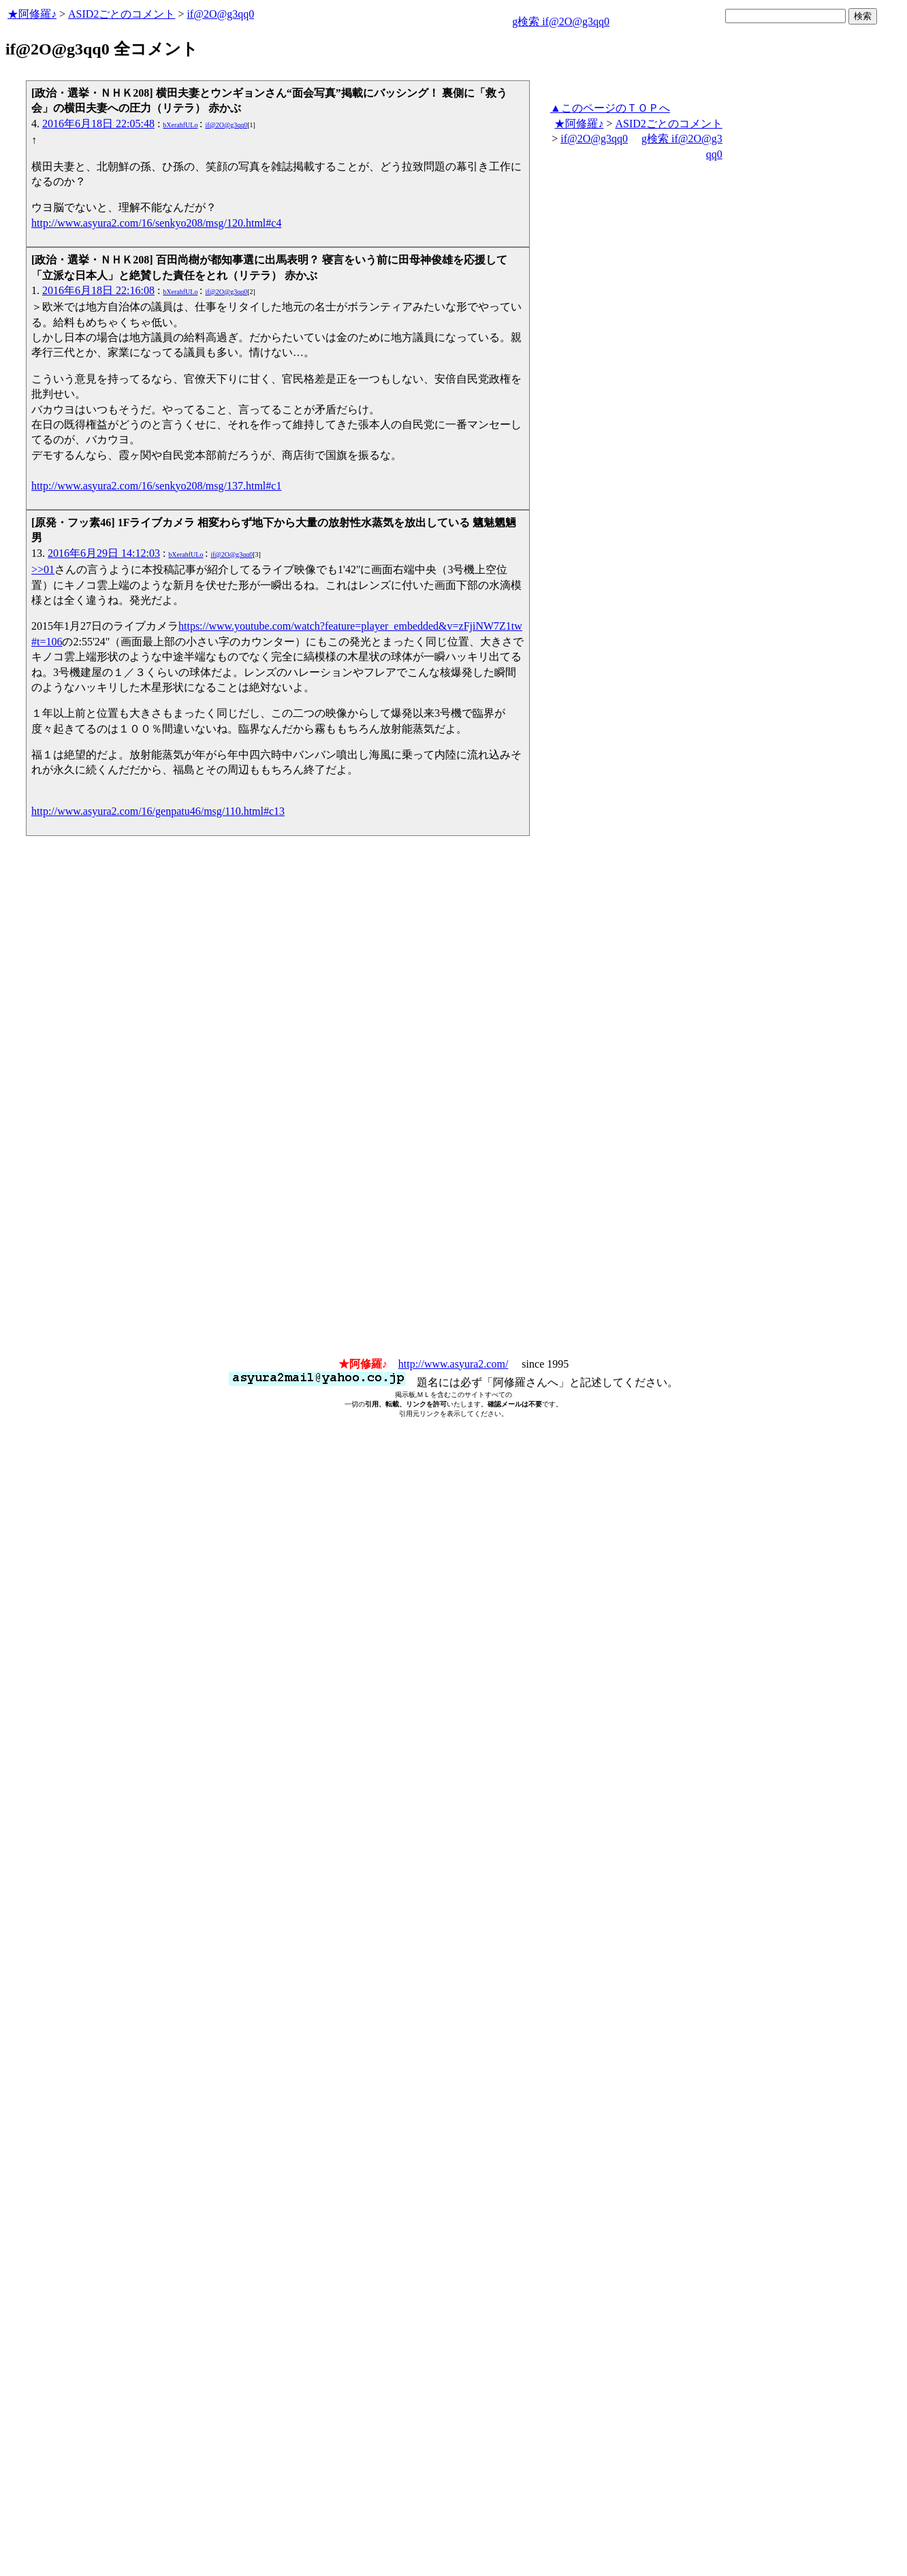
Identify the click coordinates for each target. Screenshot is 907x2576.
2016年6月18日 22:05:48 (98, 123)
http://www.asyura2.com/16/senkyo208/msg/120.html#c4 (156, 223)
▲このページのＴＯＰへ (610, 108)
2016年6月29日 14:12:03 (104, 553)
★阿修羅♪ (32, 14)
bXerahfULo (180, 125)
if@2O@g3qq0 (220, 14)
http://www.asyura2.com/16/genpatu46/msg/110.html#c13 (158, 811)
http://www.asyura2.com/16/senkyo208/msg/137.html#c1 (156, 486)
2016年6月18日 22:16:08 (98, 290)
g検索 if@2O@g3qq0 (560, 21)
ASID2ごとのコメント (121, 14)
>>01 (42, 569)
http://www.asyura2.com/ (453, 1364)
